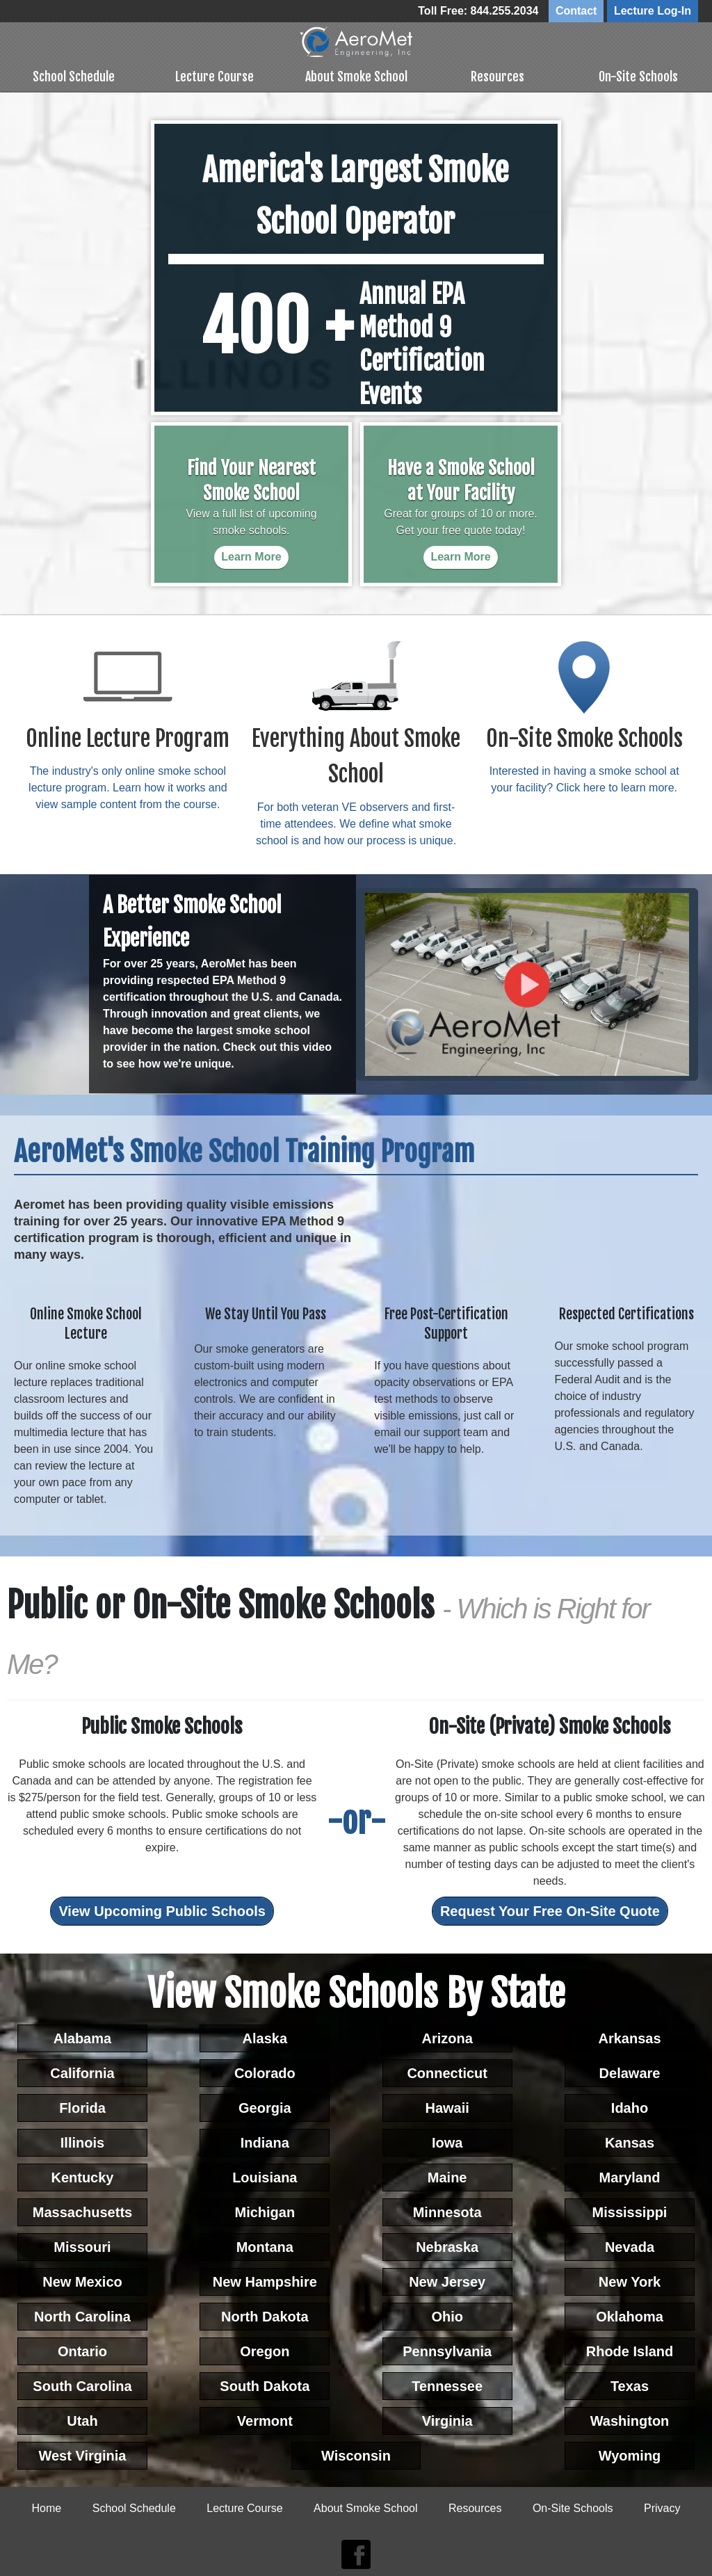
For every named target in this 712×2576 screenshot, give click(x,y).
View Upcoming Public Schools (161, 1909)
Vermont (265, 2419)
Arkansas (629, 2037)
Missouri (82, 2245)
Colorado (265, 2071)
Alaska (265, 2037)
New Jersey (447, 2280)
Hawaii (447, 2106)
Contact (576, 11)
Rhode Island (630, 2350)
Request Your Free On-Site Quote (550, 1909)
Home (47, 2507)
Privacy (662, 2507)
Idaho (629, 2106)
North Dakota (265, 2315)
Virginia (447, 2419)
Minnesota (447, 2211)
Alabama (82, 2037)
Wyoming (630, 2454)
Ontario (82, 2350)
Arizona (446, 2037)
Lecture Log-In (652, 11)
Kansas (629, 2141)
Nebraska (447, 2245)
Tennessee (447, 2384)
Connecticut (447, 2071)
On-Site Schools (638, 74)
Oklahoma (629, 2315)
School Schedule (74, 74)
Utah (82, 2419)
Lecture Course (214, 74)
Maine (447, 2176)
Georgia (264, 2106)
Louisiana (264, 2176)
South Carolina (82, 2384)
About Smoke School (356, 74)
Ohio (447, 2315)
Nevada (629, 2245)
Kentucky (82, 2176)
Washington (630, 2419)
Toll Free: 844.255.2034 (478, 11)
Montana (264, 2245)
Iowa (447, 2141)
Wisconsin (356, 2454)
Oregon (264, 2350)
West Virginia (82, 2454)
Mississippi (630, 2211)
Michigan (264, 2211)
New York (630, 2280)
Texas (629, 2384)
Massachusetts (82, 2211)
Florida (82, 2106)
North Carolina (82, 2315)
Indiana (265, 2141)
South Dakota (264, 2384)
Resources (497, 74)
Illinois (82, 2141)
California (82, 2071)
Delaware (630, 2071)
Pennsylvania (447, 2350)
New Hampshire (265, 2280)
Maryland (630, 2176)
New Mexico (82, 2280)
